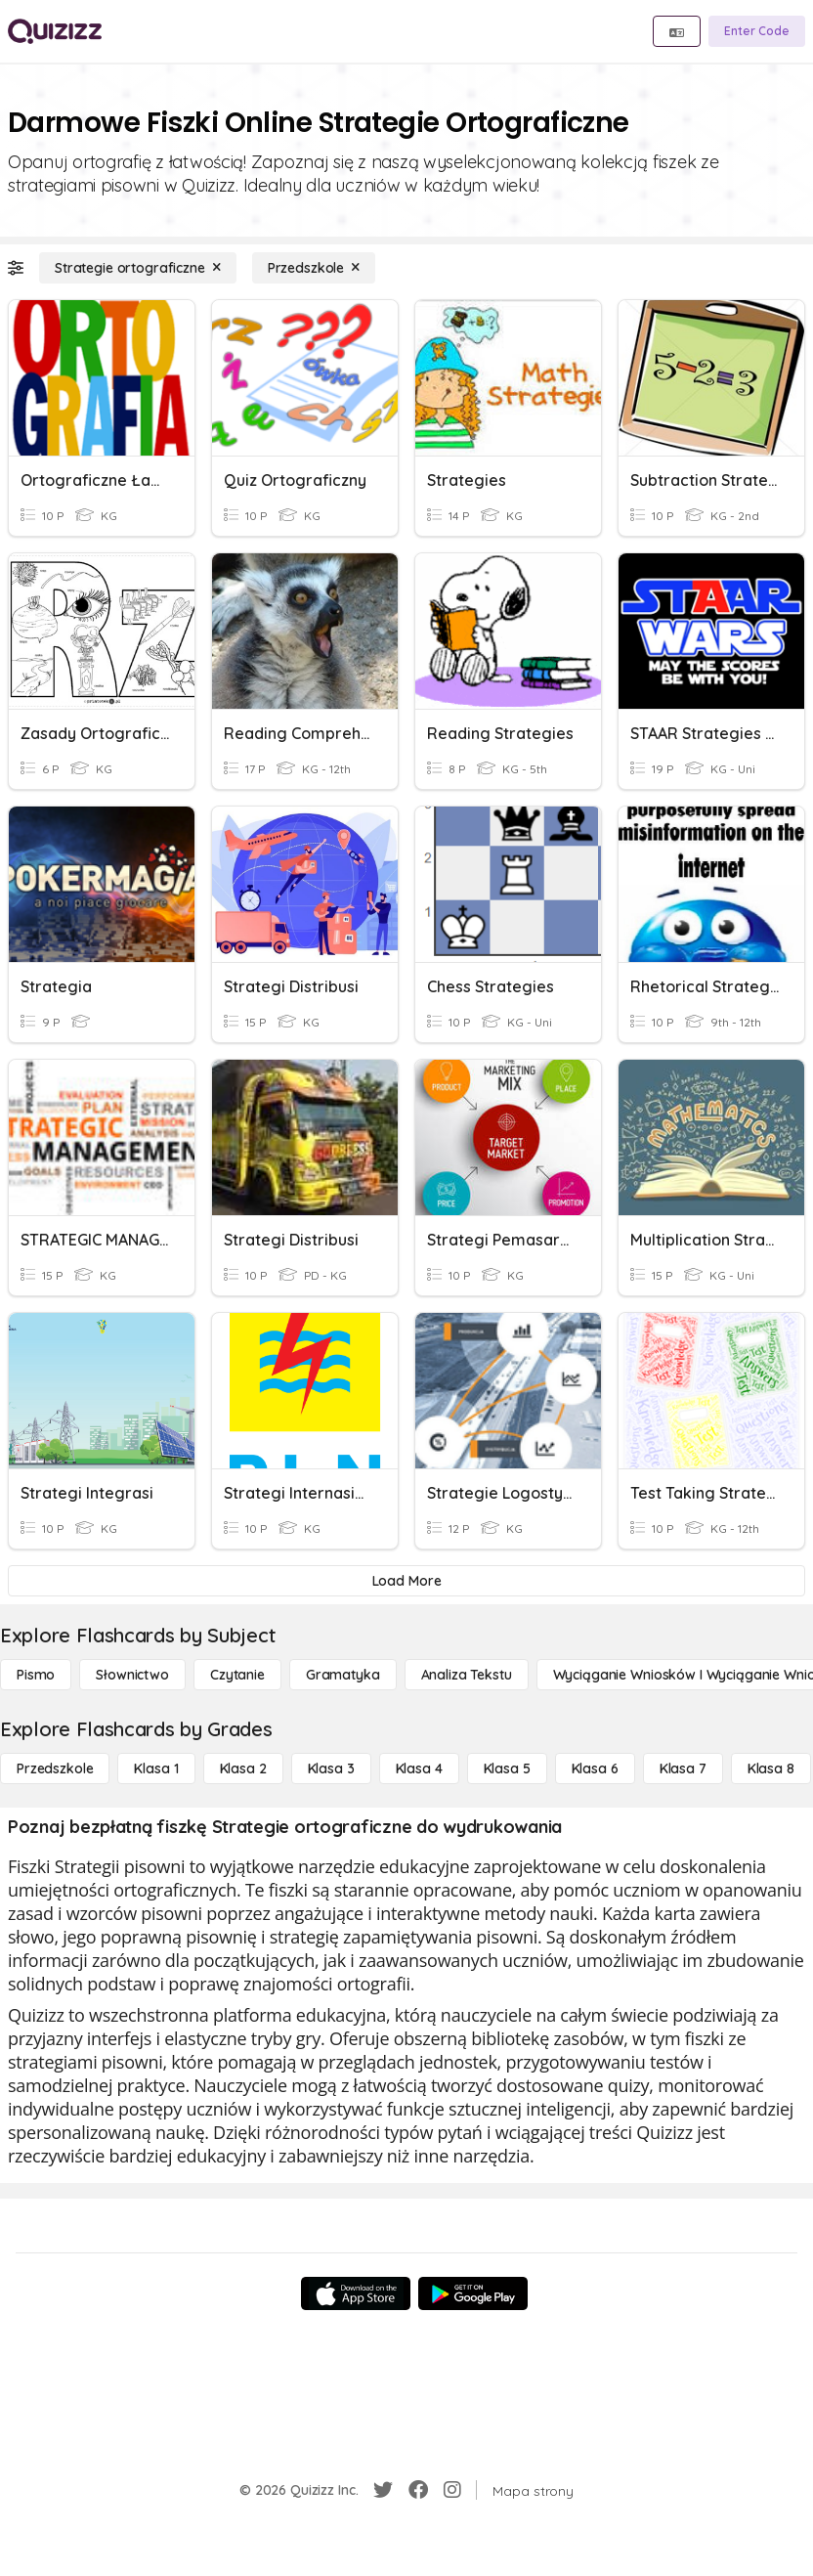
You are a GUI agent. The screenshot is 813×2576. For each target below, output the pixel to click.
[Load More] (406, 1580)
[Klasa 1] (155, 1768)
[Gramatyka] (343, 1674)
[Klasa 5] (507, 1768)
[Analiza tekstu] (467, 1674)
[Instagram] (452, 2490)
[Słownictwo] (132, 1674)
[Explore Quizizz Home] (55, 31)
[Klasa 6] (595, 1768)
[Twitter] (383, 2490)
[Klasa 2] (243, 1768)
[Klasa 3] (331, 1768)
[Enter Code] (756, 31)
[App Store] (355, 2293)
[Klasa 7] (683, 1768)
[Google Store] (473, 2293)
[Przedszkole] (313, 268)
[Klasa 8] (771, 1768)
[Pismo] (35, 1674)
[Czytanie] (237, 1674)
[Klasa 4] (419, 1768)
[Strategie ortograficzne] (137, 268)
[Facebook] (418, 2490)
